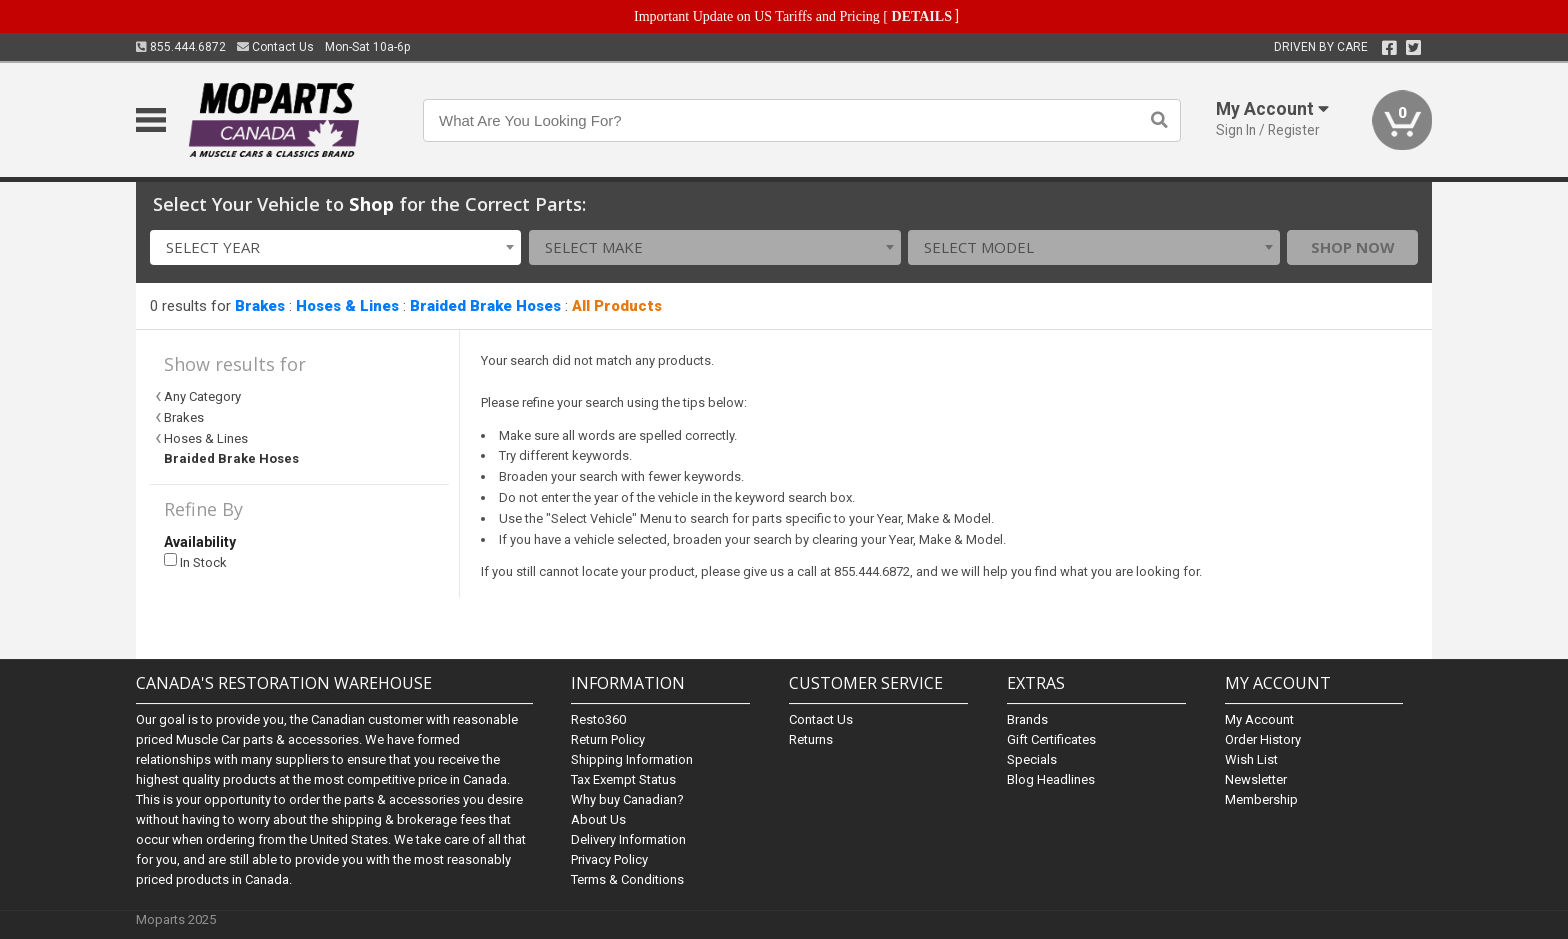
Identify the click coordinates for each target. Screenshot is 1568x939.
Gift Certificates (1051, 739)
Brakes (260, 306)
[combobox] (336, 247)
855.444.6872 (181, 47)
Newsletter (1256, 779)
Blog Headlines (1051, 779)
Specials (1032, 759)
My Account (1259, 719)
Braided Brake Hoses (485, 306)
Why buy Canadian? (627, 799)
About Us (598, 819)
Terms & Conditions (627, 879)
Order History (1263, 739)
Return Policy (608, 739)
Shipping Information (632, 759)
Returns (811, 739)
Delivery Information (628, 839)
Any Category (202, 396)
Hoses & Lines (347, 306)
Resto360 (598, 719)
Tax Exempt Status (623, 779)
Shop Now (1353, 247)
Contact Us (275, 47)
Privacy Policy (609, 859)
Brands (1027, 719)
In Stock (195, 561)
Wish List (1251, 759)
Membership (1261, 799)
